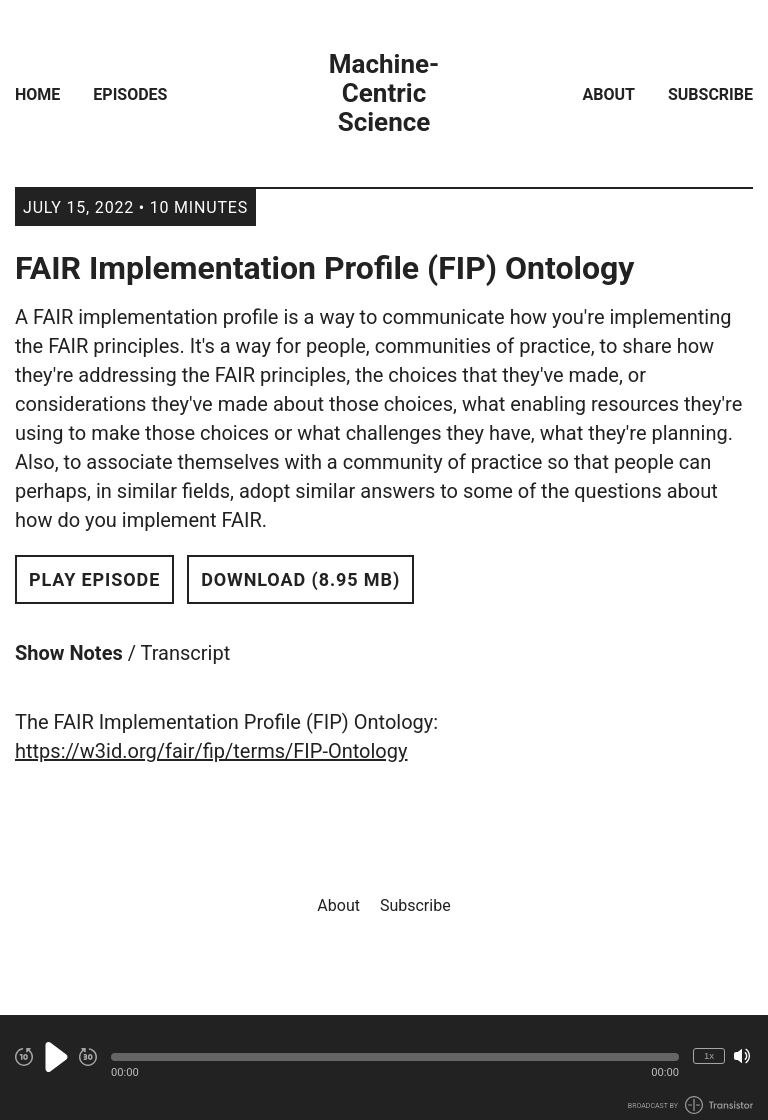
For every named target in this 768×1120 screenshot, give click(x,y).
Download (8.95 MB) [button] (300, 579)
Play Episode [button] (94, 579)
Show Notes (69, 653)
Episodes (130, 94)
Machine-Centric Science (384, 93)
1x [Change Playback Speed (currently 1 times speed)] (709, 1055)
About (609, 94)
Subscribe (710, 94)
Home (37, 94)
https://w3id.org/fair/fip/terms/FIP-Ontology (211, 751)
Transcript (186, 653)
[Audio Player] (384, 1067)
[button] (395, 1057)
